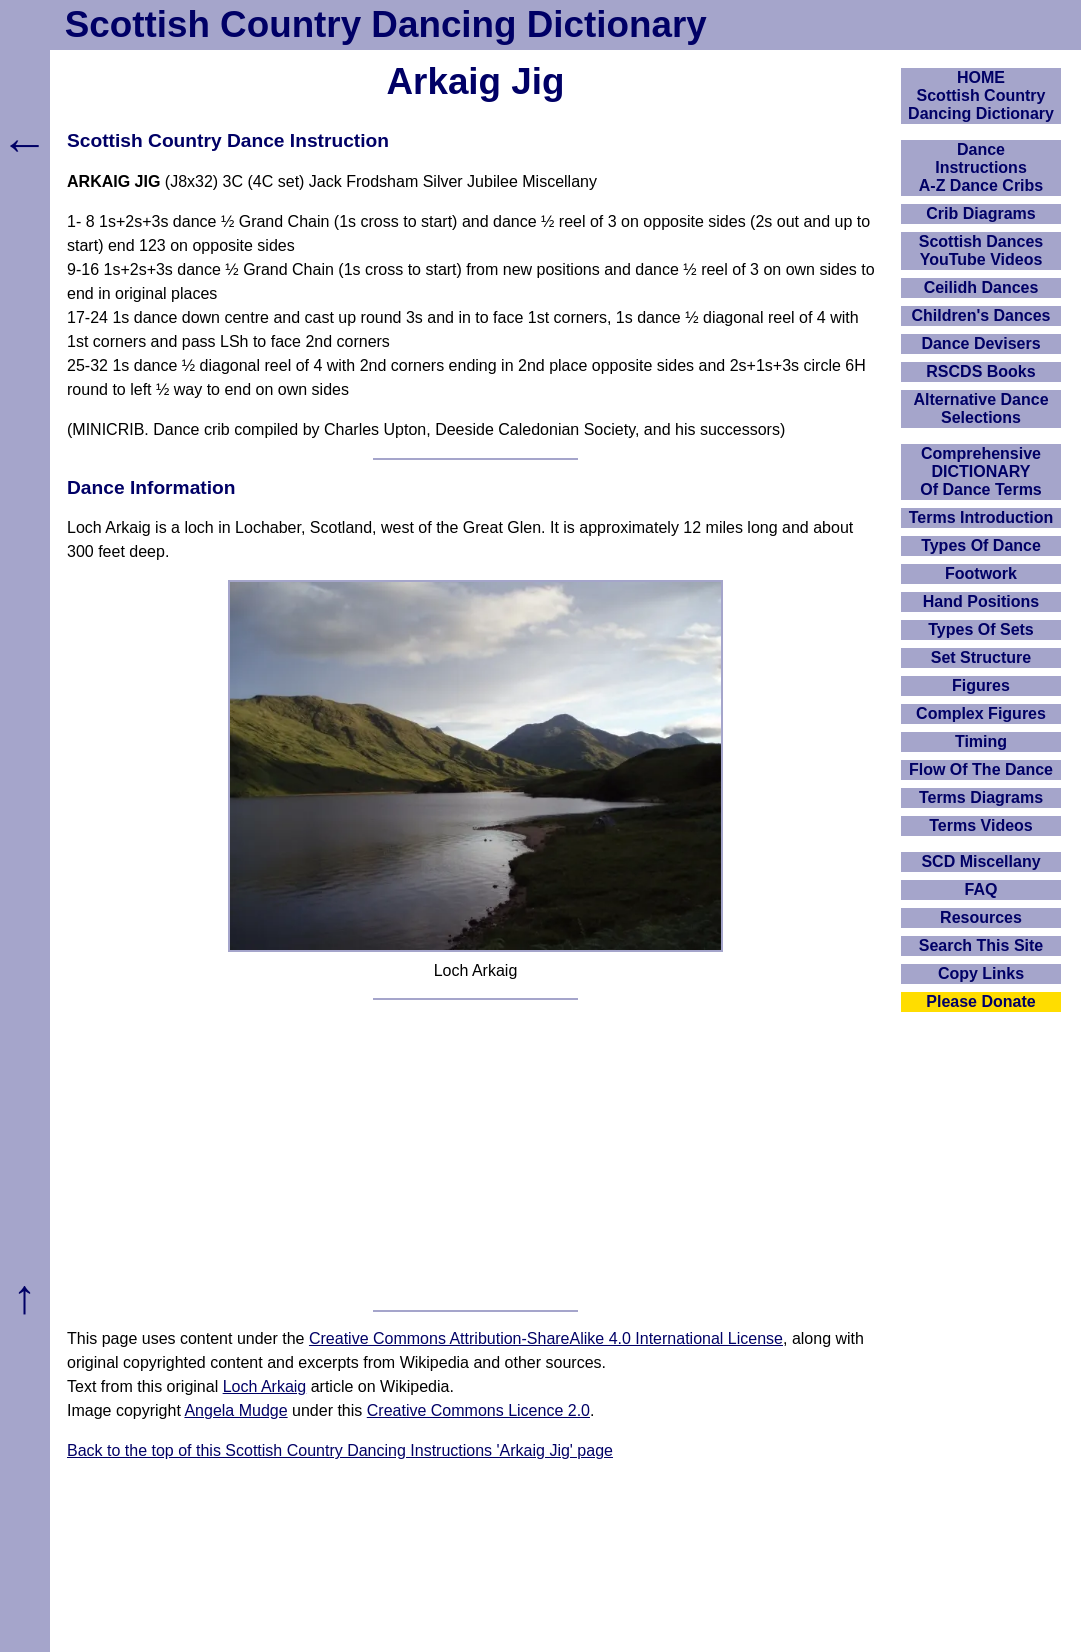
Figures (981, 685)
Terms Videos (980, 825)
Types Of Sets (981, 629)
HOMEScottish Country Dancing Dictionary (981, 95)
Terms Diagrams (981, 797)
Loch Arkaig (265, 1386)
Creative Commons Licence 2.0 (478, 1410)
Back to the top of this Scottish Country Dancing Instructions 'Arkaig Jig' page (340, 1450)
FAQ (981, 889)
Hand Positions (981, 601)
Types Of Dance (981, 545)
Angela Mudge (235, 1410)
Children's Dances (981, 315)
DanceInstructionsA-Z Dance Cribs (981, 167)
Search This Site (981, 945)
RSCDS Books (980, 371)
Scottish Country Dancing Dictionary (386, 24)
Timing (981, 741)
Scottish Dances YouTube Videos (981, 250)
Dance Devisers (980, 343)
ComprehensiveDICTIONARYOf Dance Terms (981, 471)
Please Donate (980, 1001)
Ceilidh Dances (981, 287)
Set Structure (981, 657)
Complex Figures (981, 713)
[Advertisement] (475, 1155)
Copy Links (981, 973)
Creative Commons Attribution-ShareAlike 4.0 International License (546, 1338)
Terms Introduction (981, 517)
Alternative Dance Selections (980, 408)
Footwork (981, 573)
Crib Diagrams (980, 213)
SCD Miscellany (980, 861)
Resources (981, 917)
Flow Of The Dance (981, 769)
